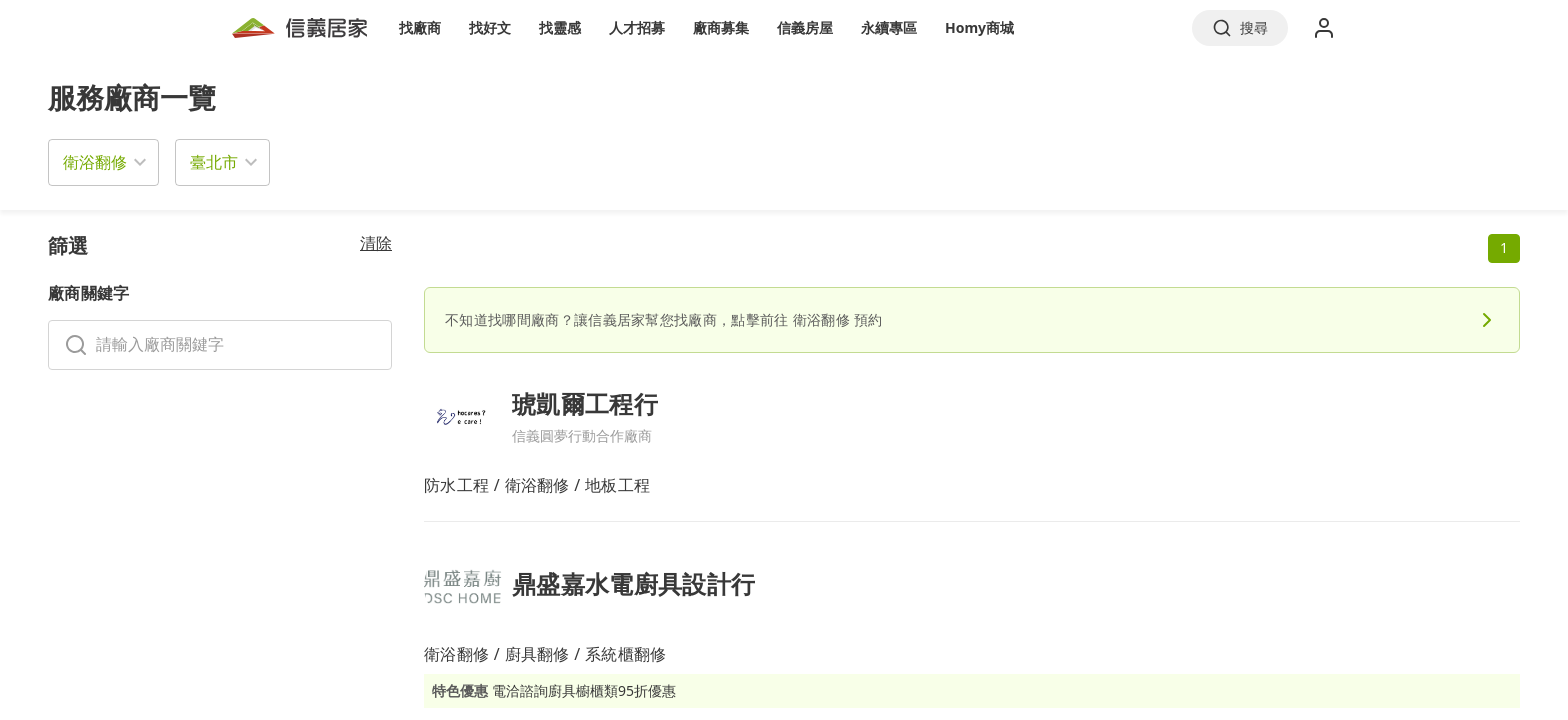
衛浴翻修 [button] (95, 162)
